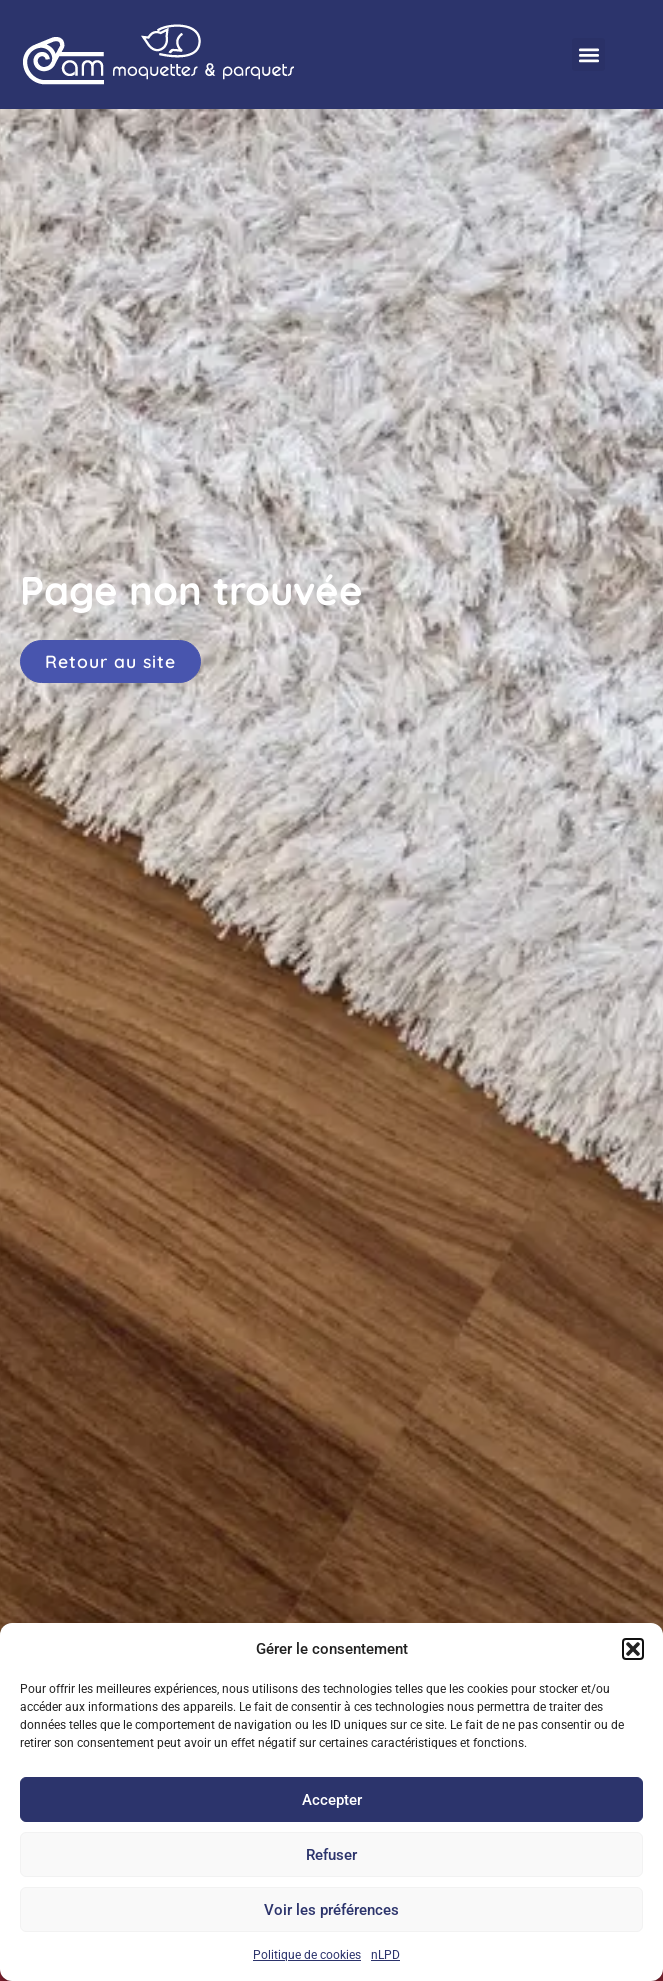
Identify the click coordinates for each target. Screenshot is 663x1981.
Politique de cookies (307, 1955)
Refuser (331, 1855)
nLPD (385, 1955)
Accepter (332, 1800)
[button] (633, 1649)
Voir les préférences (331, 1910)
